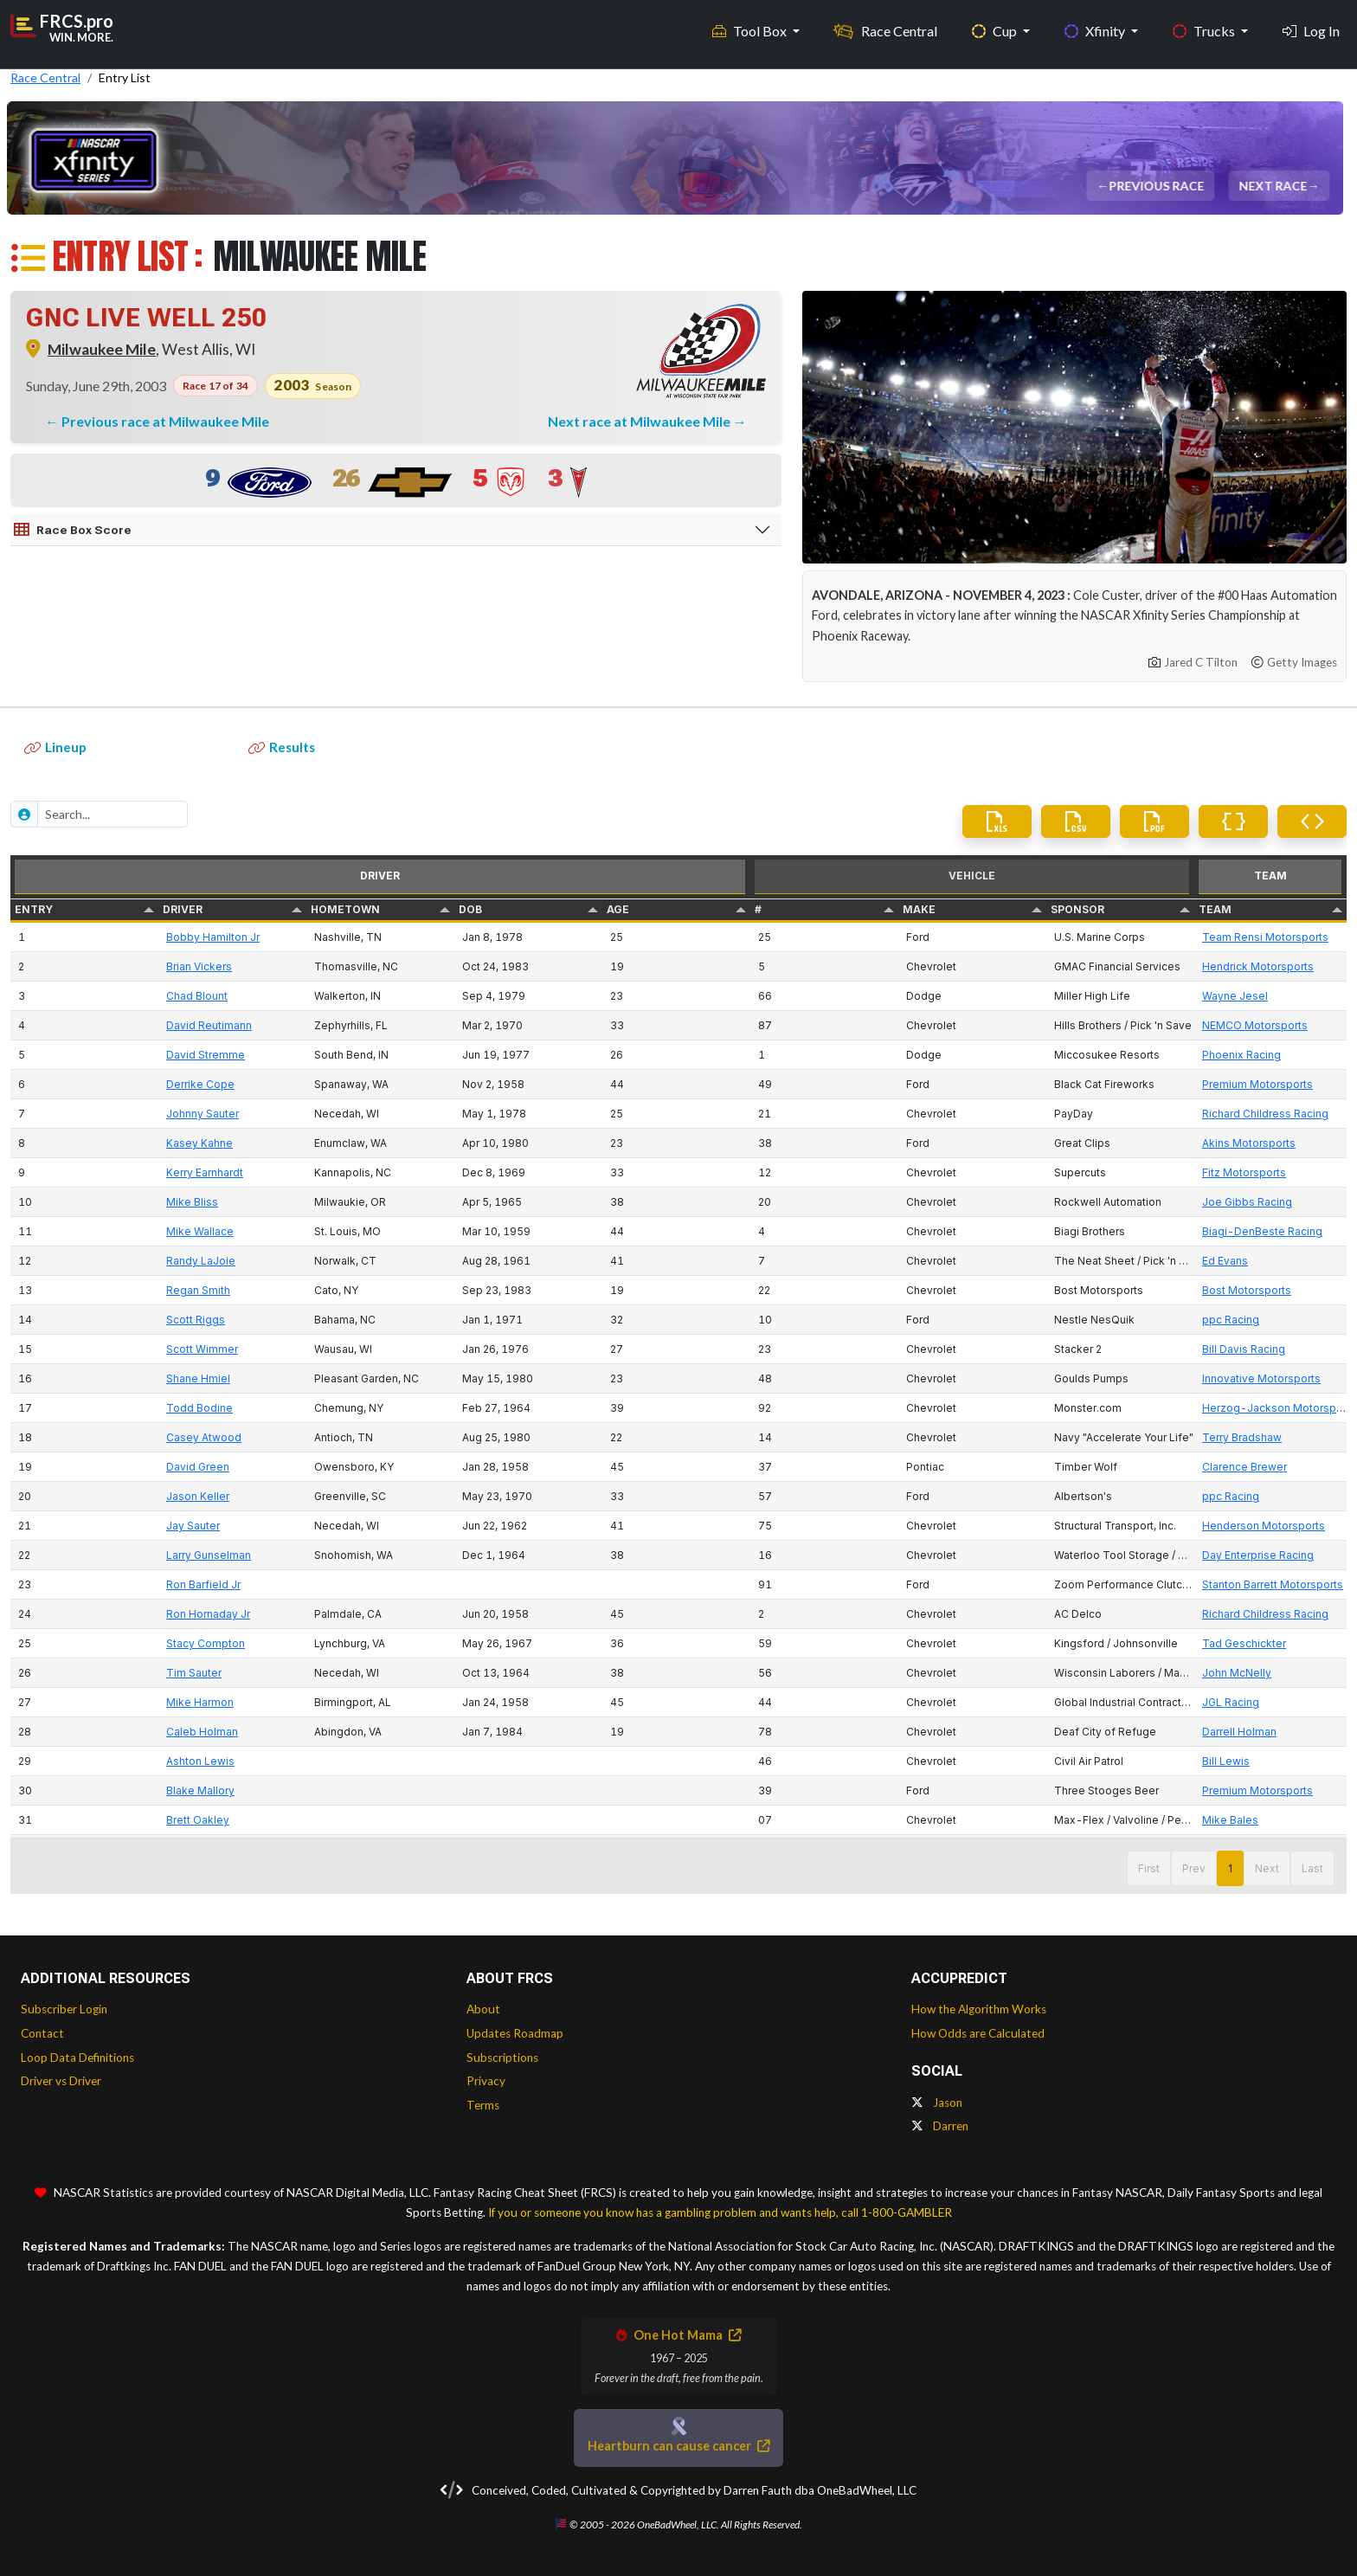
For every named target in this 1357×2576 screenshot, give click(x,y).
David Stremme (205, 1054)
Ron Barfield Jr (203, 1584)
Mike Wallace (200, 1231)
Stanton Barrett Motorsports (1272, 1584)
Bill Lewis (1226, 1761)
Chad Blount (197, 995)
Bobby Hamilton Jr (213, 937)
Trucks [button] (1205, 26)
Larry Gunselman (208, 1555)
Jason (936, 2102)
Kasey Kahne (199, 1143)
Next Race (1274, 185)
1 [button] (1230, 1868)
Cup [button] (995, 26)
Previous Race (1158, 185)
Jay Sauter (193, 1525)
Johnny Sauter (202, 1113)
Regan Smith (198, 1290)
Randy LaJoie (200, 1260)
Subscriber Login (64, 2009)
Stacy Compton (205, 1643)
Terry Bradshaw (1242, 1437)
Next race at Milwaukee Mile (640, 421)
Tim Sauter (194, 1672)
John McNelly (1236, 1672)
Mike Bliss (192, 1201)
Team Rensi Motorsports (1265, 937)
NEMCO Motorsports (1255, 1025)
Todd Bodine (199, 1407)
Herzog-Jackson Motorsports (1279, 1407)
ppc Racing (1230, 1319)
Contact (42, 2033)
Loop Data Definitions (77, 2057)
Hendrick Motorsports (1258, 966)
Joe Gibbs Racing (1247, 1201)
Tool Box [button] (750, 26)
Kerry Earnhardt (204, 1172)
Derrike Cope (200, 1084)
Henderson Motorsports (1263, 1525)
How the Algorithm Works (978, 2009)
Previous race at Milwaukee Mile (165, 421)
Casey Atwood (203, 1437)
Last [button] (1312, 1868)
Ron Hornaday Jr (208, 1613)
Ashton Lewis (200, 1761)
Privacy (485, 2081)
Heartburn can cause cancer (678, 2445)
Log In (1311, 26)
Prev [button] (1194, 1868)
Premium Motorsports (1257, 1084)
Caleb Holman (202, 1731)
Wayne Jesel (1235, 995)
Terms (482, 2105)
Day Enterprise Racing (1258, 1555)
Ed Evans (1225, 1260)
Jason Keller (197, 1496)
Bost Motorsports (1246, 1290)
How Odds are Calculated (978, 2033)
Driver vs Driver (61, 2081)
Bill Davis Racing (1243, 1349)
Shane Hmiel (198, 1378)
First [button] (1149, 1868)
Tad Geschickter (1244, 1643)
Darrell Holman (1239, 1731)
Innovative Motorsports (1261, 1378)
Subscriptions (502, 2057)
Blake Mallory (200, 1790)
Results (281, 747)
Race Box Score (73, 530)
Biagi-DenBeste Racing (1262, 1231)
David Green (197, 1466)
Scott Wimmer (202, 1349)
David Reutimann (209, 1025)
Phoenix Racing (1241, 1054)
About (483, 2009)
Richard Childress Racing (1265, 1113)
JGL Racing (1230, 1702)
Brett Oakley (197, 1819)
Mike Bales (1230, 1819)
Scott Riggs (195, 1319)
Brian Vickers (199, 966)
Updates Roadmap (514, 2033)
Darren (939, 2126)
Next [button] (1267, 1868)
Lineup (55, 747)
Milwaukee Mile (102, 349)
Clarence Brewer (1244, 1466)
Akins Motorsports (1249, 1143)
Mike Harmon (200, 1702)
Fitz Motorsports (1244, 1172)
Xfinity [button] (1096, 26)
